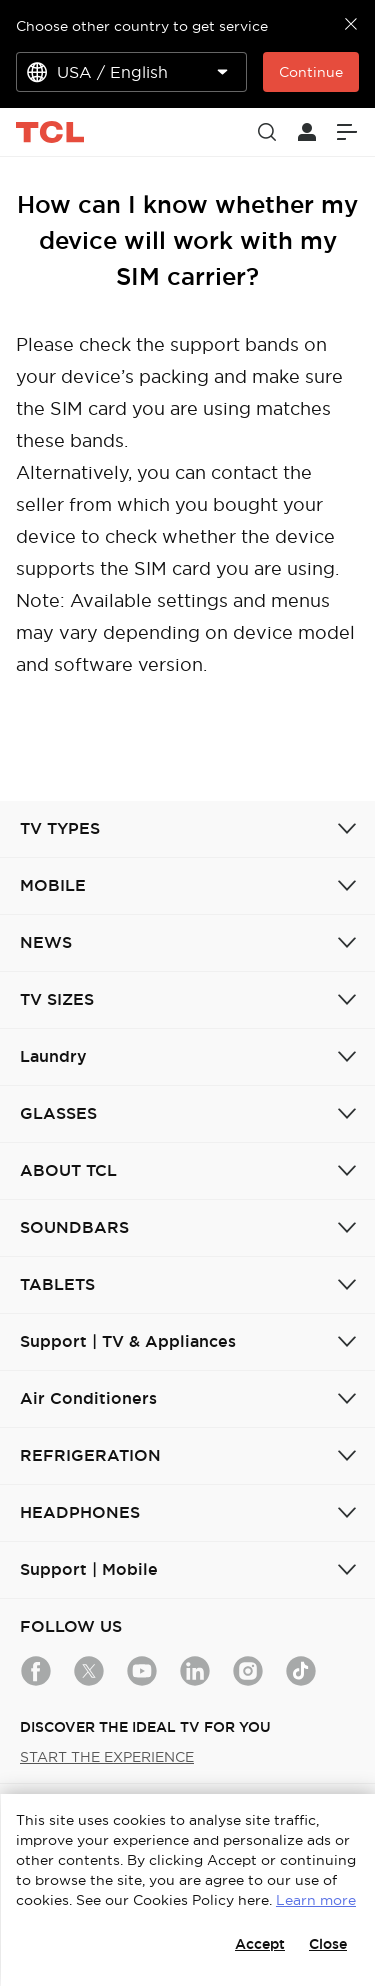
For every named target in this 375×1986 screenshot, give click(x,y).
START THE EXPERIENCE (107, 1757)
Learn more (316, 1900)
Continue (311, 72)
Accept (260, 1944)
